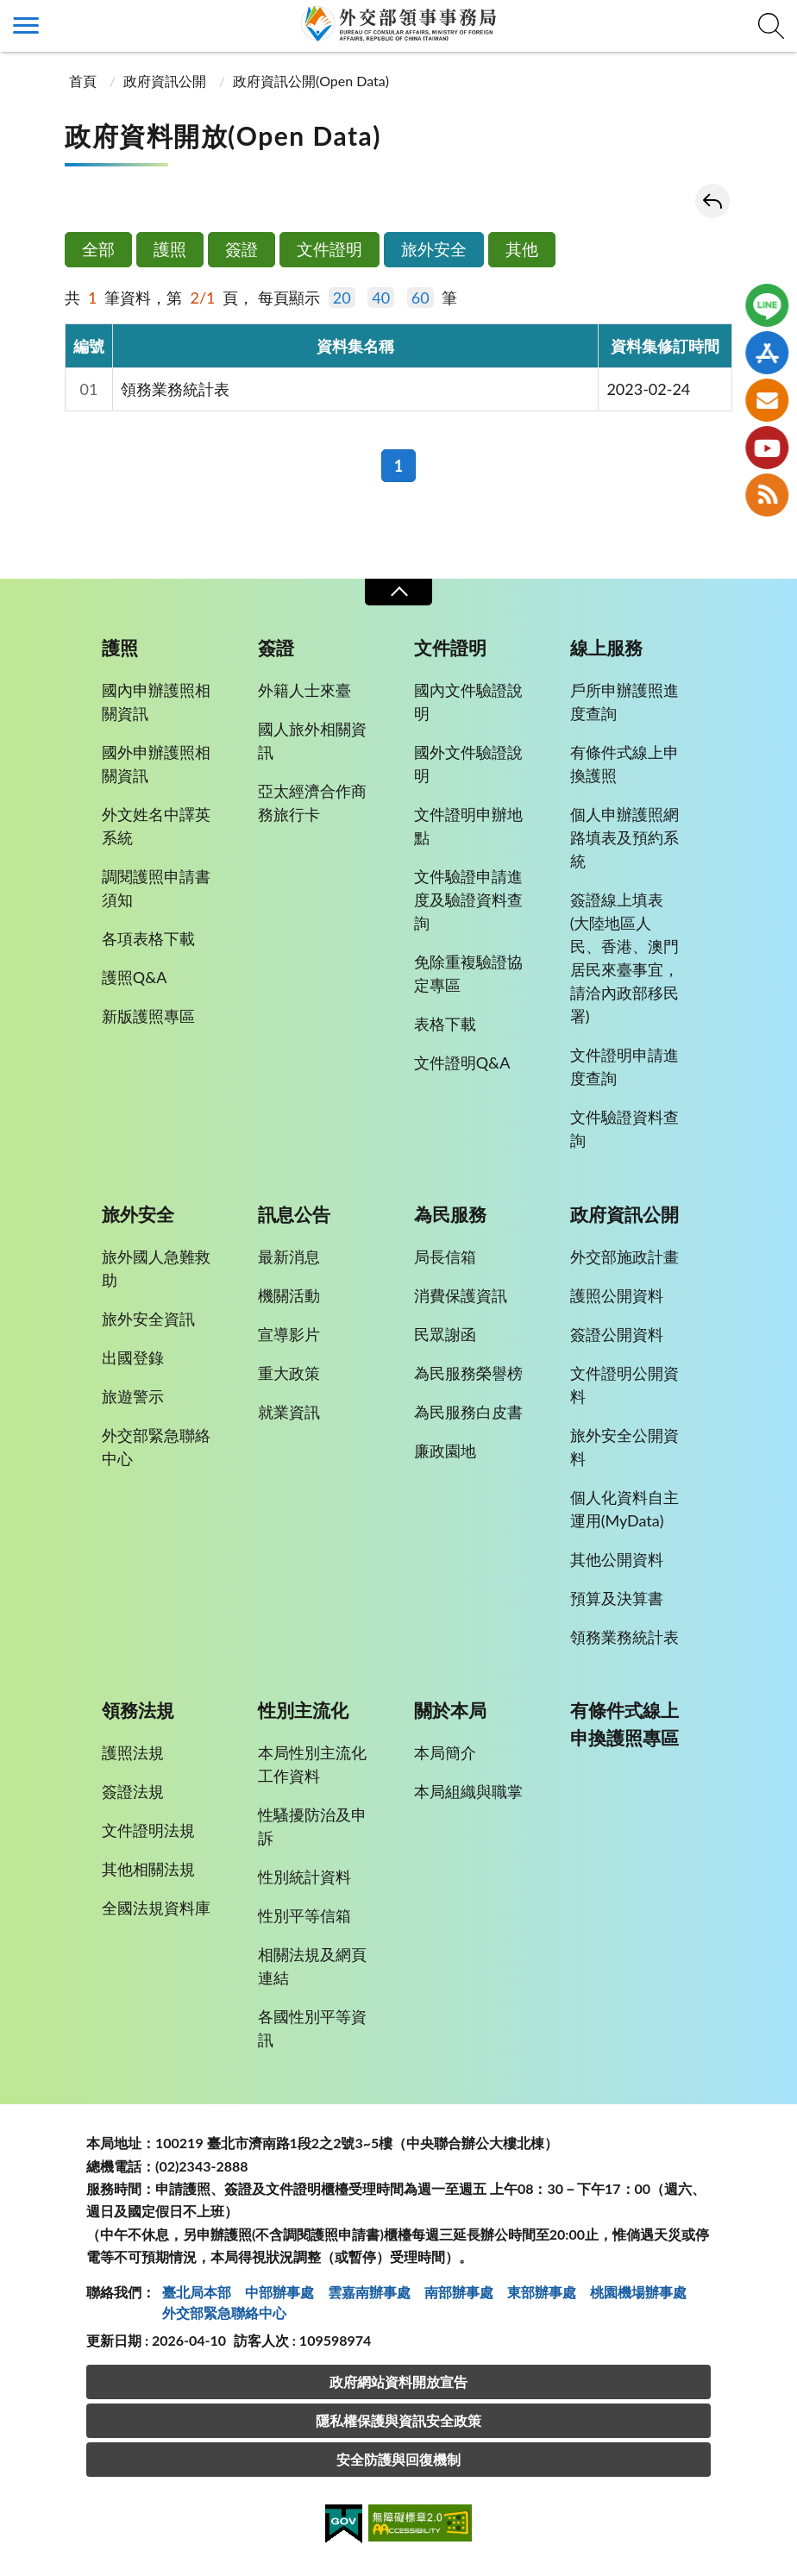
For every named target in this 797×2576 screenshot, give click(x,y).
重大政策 (289, 1372)
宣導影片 (289, 1334)
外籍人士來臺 (304, 689)
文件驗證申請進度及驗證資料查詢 (468, 899)
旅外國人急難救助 (156, 1268)
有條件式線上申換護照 (624, 764)
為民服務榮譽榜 (468, 1372)
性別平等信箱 (304, 1915)
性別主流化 (303, 1710)
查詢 (771, 26)
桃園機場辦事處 (638, 2292)
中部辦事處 (279, 2292)
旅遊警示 (133, 1396)
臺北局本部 (196, 2292)
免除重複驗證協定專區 (468, 973)
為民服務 (450, 1214)
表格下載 (445, 1023)
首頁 (83, 80)
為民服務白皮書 (468, 1411)
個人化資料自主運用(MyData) (624, 1509)
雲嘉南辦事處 (369, 2292)
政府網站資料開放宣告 (398, 2381)
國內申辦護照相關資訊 (156, 701)
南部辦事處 (458, 2292)
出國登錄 (133, 1357)
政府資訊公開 (164, 80)
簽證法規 (133, 1791)
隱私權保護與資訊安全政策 (398, 2420)
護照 (170, 249)
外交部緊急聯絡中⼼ (224, 2312)
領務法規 (138, 1710)
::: (9, 14)
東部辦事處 (541, 2292)
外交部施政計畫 (624, 1256)
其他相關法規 (148, 1868)
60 (420, 297)
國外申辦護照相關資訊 (156, 764)
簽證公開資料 (616, 1334)
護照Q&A (134, 977)
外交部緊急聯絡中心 (156, 1447)
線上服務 (606, 647)
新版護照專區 (148, 1015)
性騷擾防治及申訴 (312, 1826)
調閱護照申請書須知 (156, 888)
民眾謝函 (445, 1334)
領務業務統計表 (175, 388)
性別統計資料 (304, 1876)
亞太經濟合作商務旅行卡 (312, 802)
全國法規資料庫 (156, 1907)
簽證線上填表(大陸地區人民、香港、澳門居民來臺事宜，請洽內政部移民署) (624, 957)
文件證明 (329, 249)
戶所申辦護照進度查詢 (624, 701)
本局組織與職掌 (468, 1791)
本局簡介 (445, 1752)
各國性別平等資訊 (312, 2028)
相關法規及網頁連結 (312, 1966)
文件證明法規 (148, 1830)
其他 (521, 249)
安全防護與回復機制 (398, 2459)
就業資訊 (289, 1411)
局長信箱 (445, 1256)
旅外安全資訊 (148, 1318)
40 (381, 297)
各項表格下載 (148, 938)
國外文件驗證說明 (468, 764)
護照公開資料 (616, 1295)
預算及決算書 (616, 1598)
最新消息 (289, 1256)
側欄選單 (26, 25)
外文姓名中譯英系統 (156, 826)
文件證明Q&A (462, 1062)
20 (342, 297)
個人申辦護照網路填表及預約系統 (624, 837)
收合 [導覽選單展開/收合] (398, 592)
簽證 (241, 249)
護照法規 (133, 1752)
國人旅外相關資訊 (312, 740)
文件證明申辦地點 (468, 826)
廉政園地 (445, 1450)
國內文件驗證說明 (468, 701)
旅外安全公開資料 (624, 1447)
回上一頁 (712, 201)
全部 (98, 249)
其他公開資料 (616, 1559)
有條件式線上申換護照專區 (624, 1724)
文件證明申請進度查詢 (624, 1066)
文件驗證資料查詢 (624, 1128)
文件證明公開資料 (624, 1384)
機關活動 (289, 1295)
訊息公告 (294, 1214)
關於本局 (450, 1710)
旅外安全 (434, 249)
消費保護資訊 (460, 1295)
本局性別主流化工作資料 (312, 1764)
